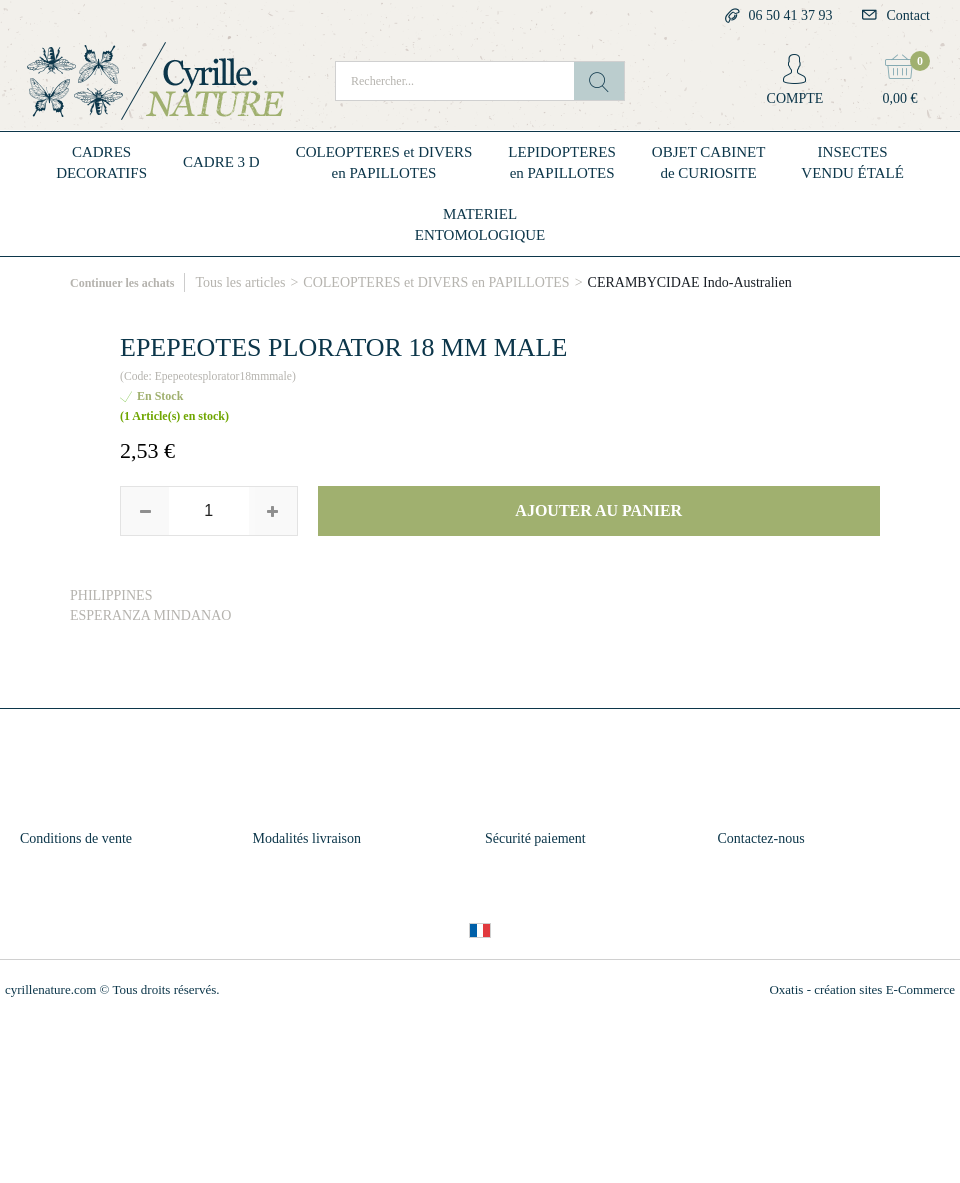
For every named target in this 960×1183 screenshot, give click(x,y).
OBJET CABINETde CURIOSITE (708, 162)
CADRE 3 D (221, 162)
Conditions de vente (76, 838)
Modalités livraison (307, 838)
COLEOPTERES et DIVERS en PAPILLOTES (436, 282)
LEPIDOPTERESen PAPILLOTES (562, 162)
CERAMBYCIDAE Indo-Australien (690, 282)
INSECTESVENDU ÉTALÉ (852, 162)
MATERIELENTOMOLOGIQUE (480, 224)
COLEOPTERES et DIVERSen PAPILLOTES (384, 162)
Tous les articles (240, 282)
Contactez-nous (761, 838)
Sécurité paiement (535, 838)
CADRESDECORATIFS (101, 162)
